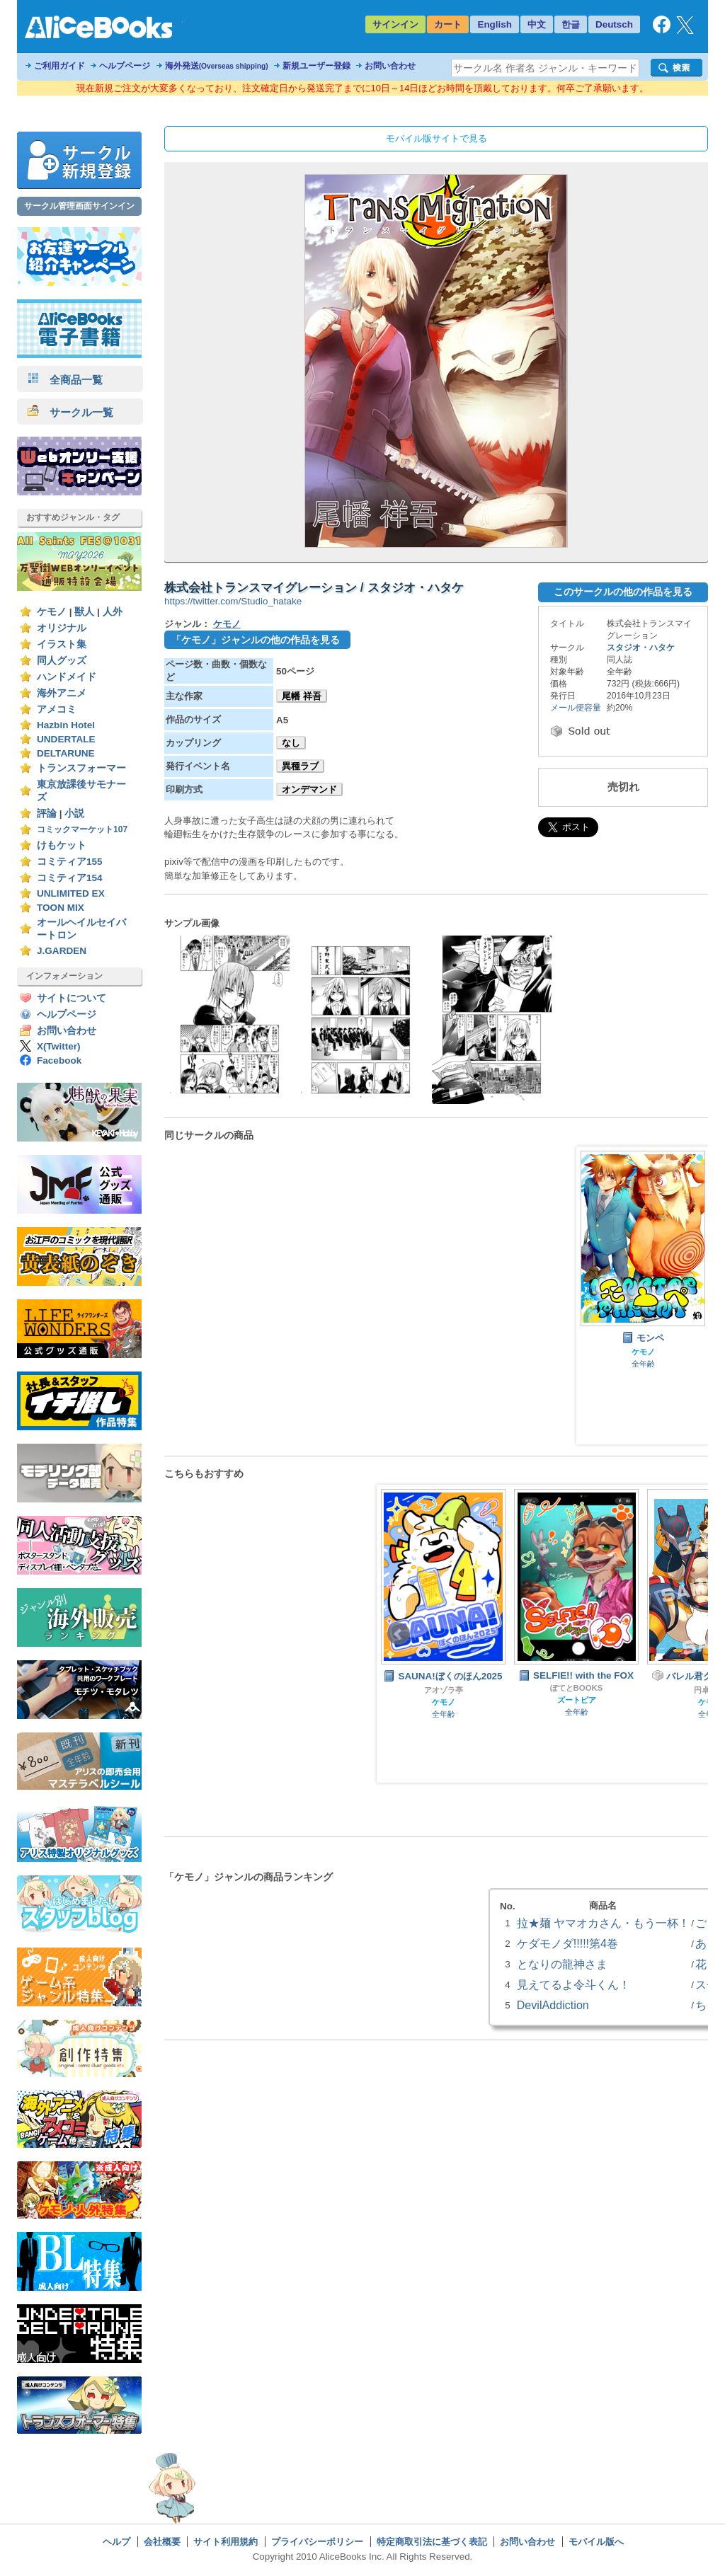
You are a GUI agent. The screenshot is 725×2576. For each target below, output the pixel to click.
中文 (536, 24)
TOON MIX (60, 907)
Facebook (59, 1060)
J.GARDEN (61, 950)
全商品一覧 (65, 380)
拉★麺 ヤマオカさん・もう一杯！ (603, 1922)
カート (448, 24)
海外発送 (216, 66)
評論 (47, 813)
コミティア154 (70, 878)
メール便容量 (575, 708)
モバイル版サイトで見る (436, 138)
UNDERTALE (66, 739)
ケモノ (52, 611)
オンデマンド (309, 789)
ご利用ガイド (59, 66)
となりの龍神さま (562, 1963)
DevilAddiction (553, 2005)
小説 (74, 813)
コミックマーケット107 (82, 829)
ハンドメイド (66, 677)
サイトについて (71, 998)
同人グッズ (61, 660)
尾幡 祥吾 (301, 696)
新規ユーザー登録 (316, 66)
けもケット (61, 845)
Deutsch (614, 24)
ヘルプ (116, 2541)
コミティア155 (70, 861)
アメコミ (56, 709)
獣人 (84, 611)
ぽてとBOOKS (576, 1688)
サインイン (395, 24)
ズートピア (576, 1700)
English (494, 24)
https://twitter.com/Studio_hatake (233, 601)
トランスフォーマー (81, 768)
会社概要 (162, 2541)
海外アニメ (61, 693)
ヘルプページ (124, 66)
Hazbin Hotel (66, 725)
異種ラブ (300, 766)
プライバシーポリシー (317, 2541)
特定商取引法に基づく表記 (432, 2541)
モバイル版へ (596, 2541)
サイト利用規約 (225, 2541)
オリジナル (61, 628)
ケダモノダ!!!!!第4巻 (567, 1943)
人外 (112, 611)
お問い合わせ (390, 66)
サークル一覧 (70, 412)
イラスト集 (61, 644)
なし (291, 742)
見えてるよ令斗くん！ (573, 1984)
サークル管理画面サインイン (79, 206)
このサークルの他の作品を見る (623, 591)
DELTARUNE (66, 753)
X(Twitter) (59, 1046)
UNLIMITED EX (71, 893)
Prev (398, 1634)
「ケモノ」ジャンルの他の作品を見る (255, 639)
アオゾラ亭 (443, 1690)
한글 (570, 24)
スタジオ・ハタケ (641, 647)
